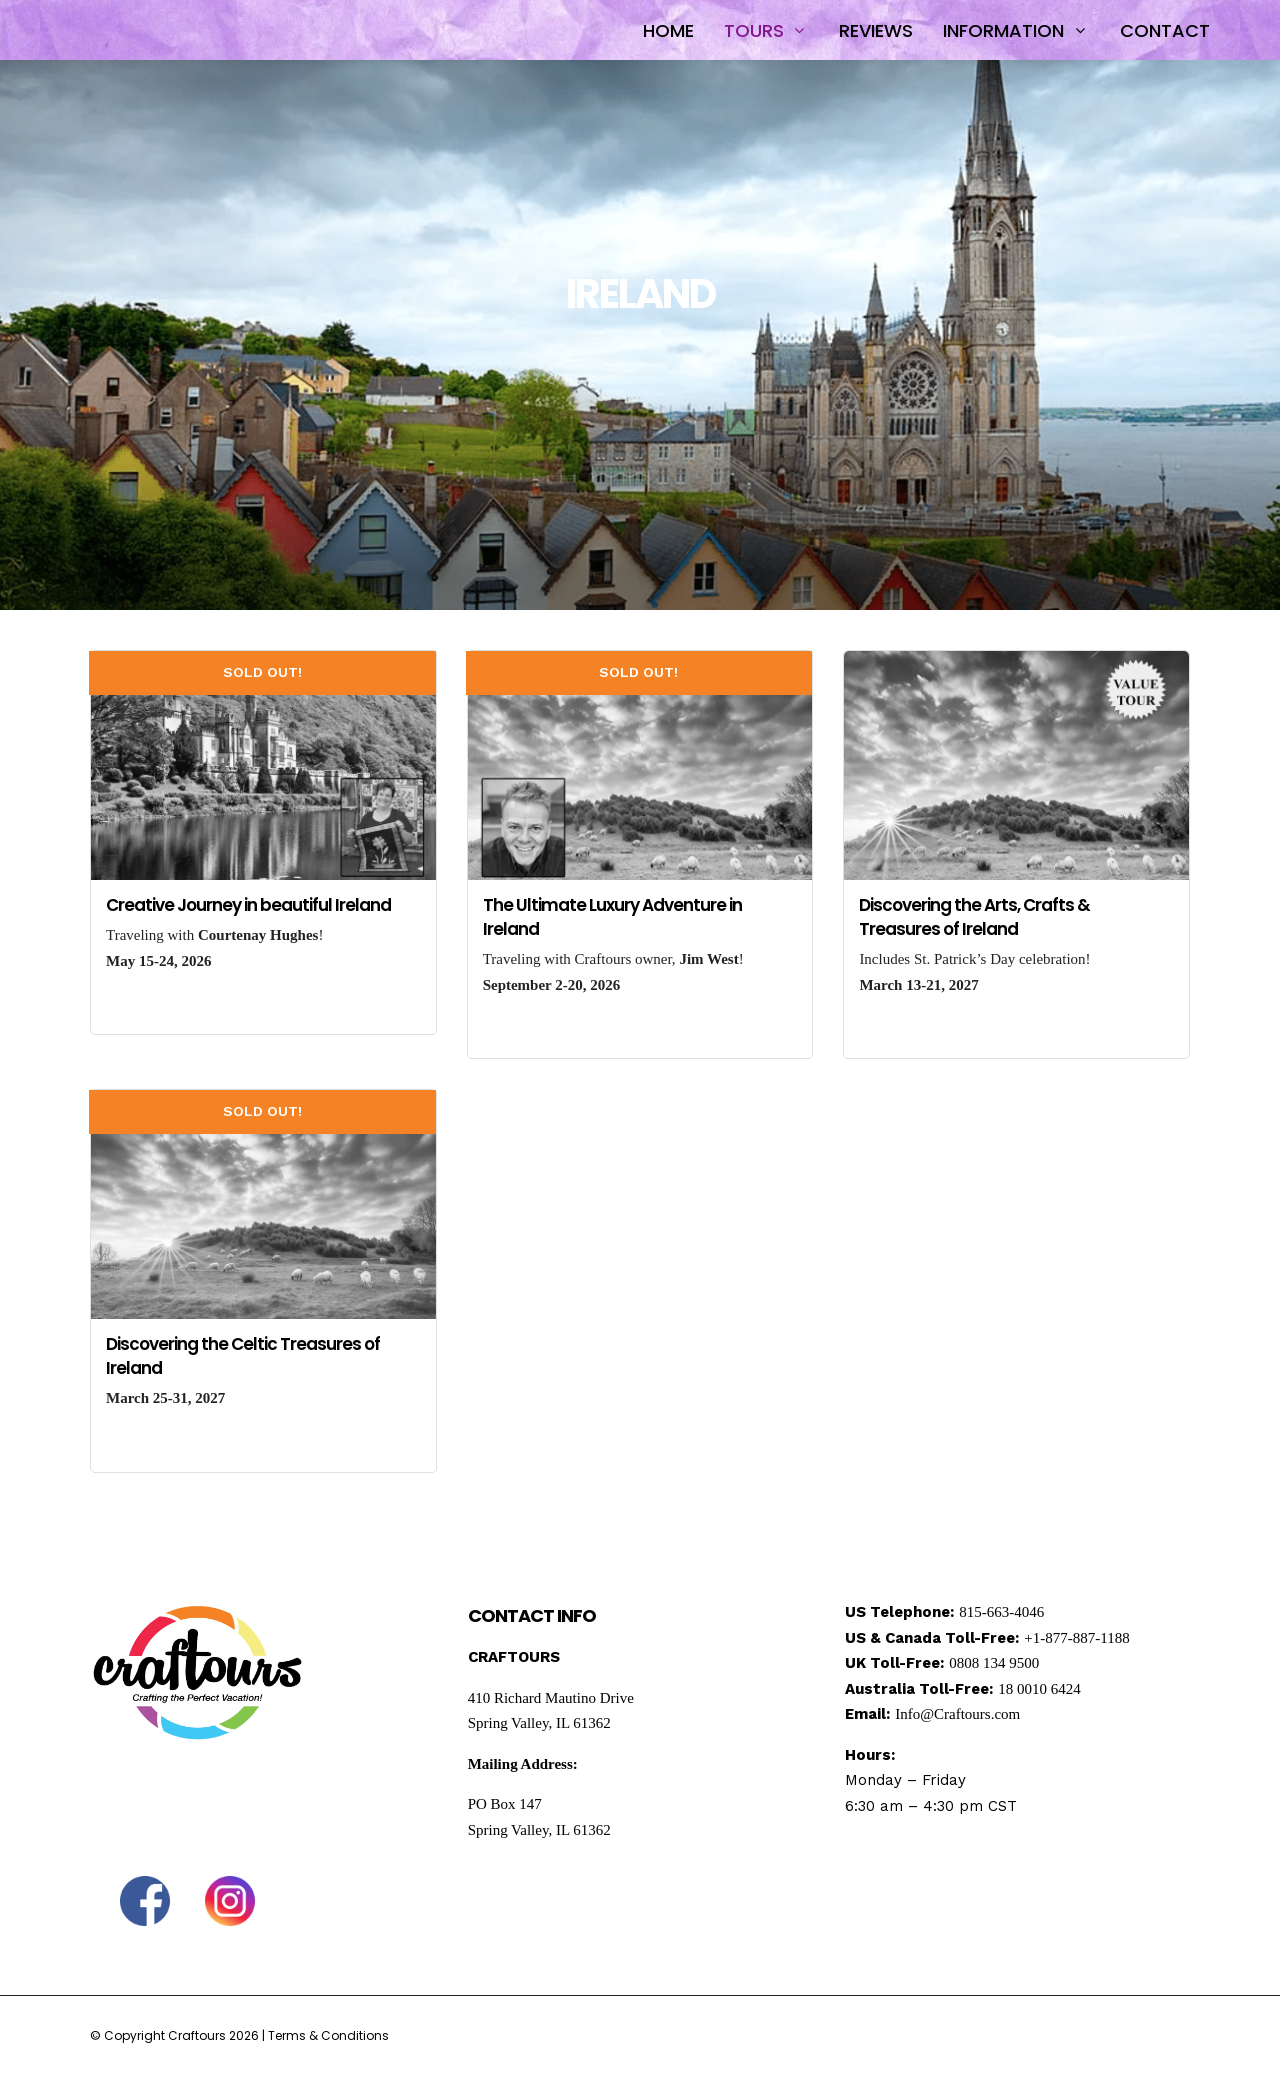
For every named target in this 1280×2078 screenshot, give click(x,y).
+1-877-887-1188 (1076, 1638)
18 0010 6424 (1039, 1689)
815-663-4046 (1001, 1612)
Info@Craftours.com (957, 1714)
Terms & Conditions (328, 2035)
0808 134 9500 (994, 1663)
